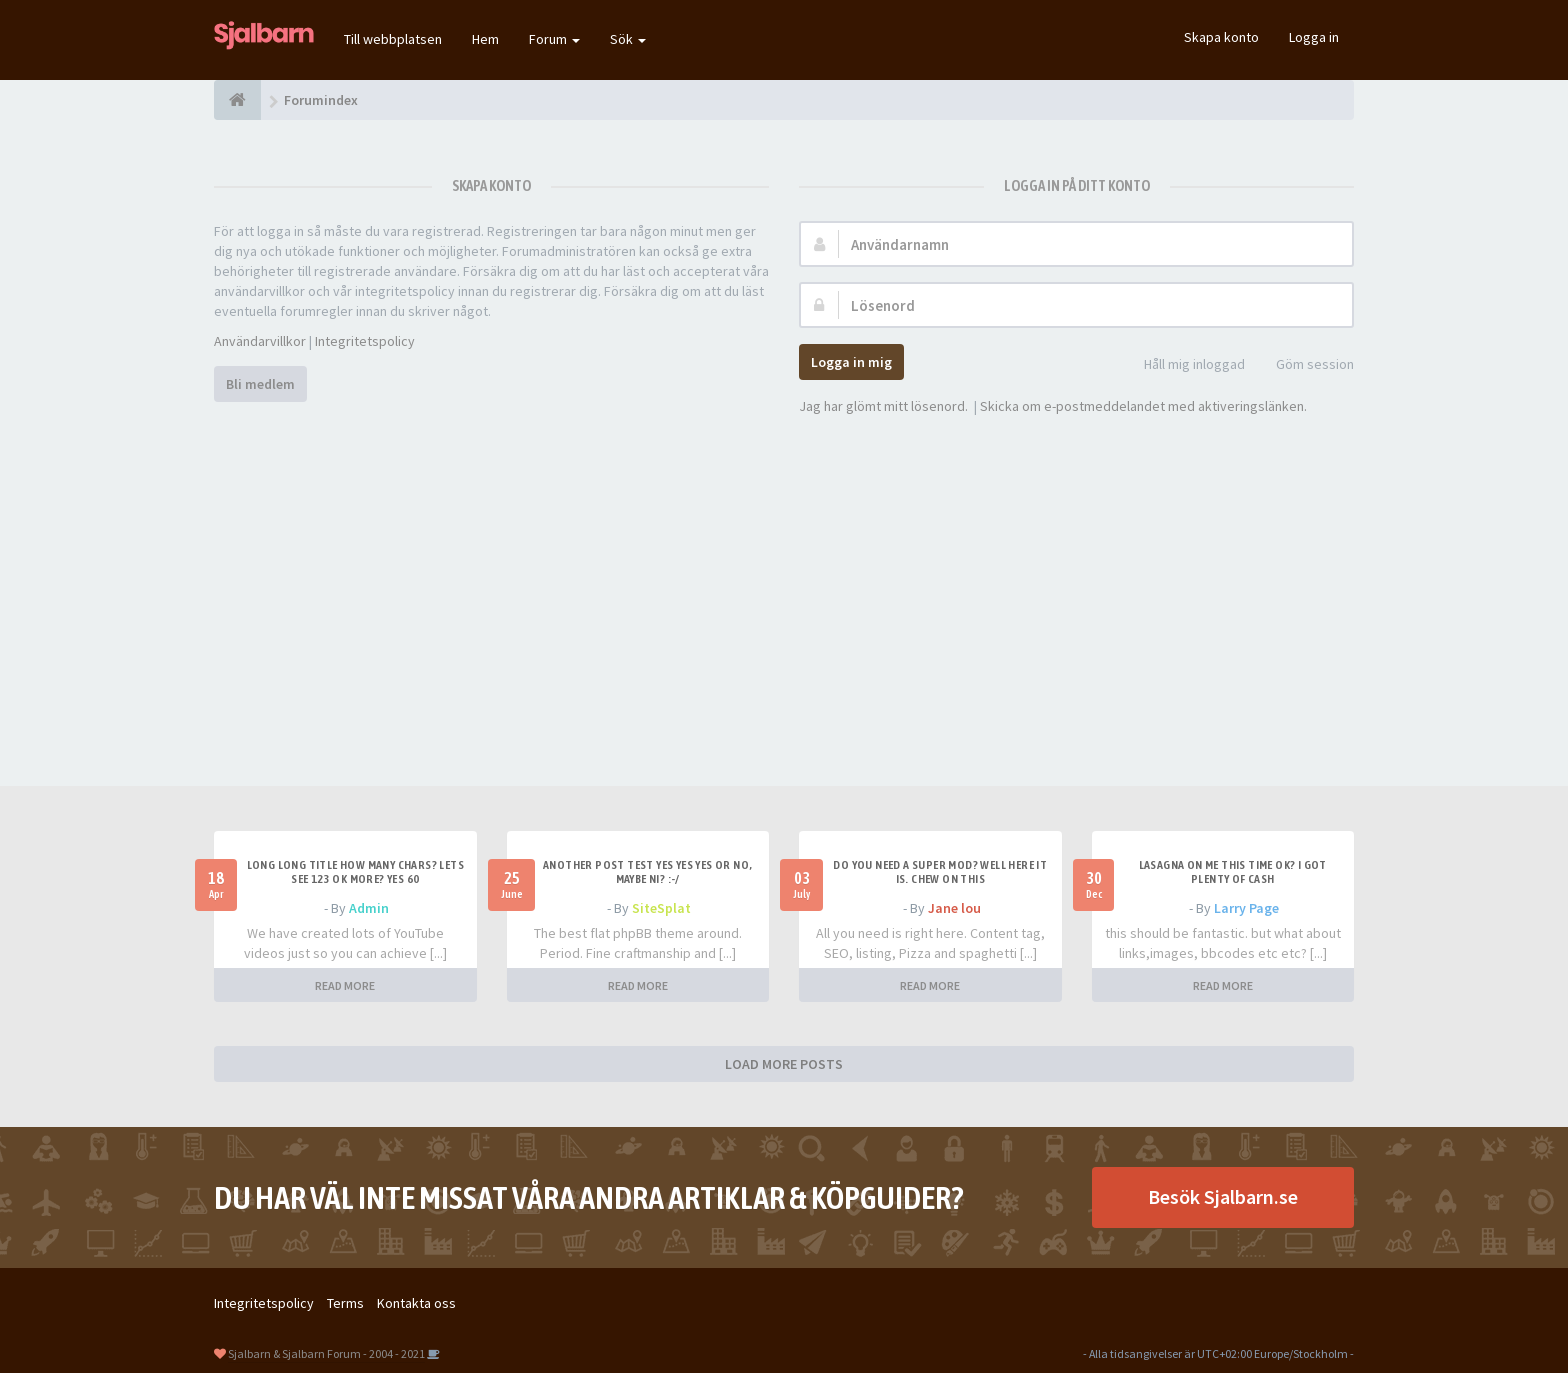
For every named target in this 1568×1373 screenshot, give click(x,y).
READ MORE (345, 985)
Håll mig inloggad (1183, 365)
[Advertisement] (784, 576)
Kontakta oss (416, 1303)
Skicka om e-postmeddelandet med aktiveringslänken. (1143, 406)
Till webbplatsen (393, 39)
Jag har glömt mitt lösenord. (883, 406)
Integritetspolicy (365, 341)
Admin (369, 908)
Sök (628, 39)
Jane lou (954, 908)
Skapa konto (1221, 37)
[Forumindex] (237, 100)
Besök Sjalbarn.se (1223, 1196)
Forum (554, 39)
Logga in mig (851, 362)
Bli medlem (260, 384)
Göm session (1304, 365)
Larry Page (1246, 908)
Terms (345, 1303)
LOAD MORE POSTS (784, 1064)
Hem (485, 39)
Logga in (1314, 37)
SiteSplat (661, 908)
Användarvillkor (260, 341)
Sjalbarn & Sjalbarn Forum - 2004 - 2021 (326, 1353)
